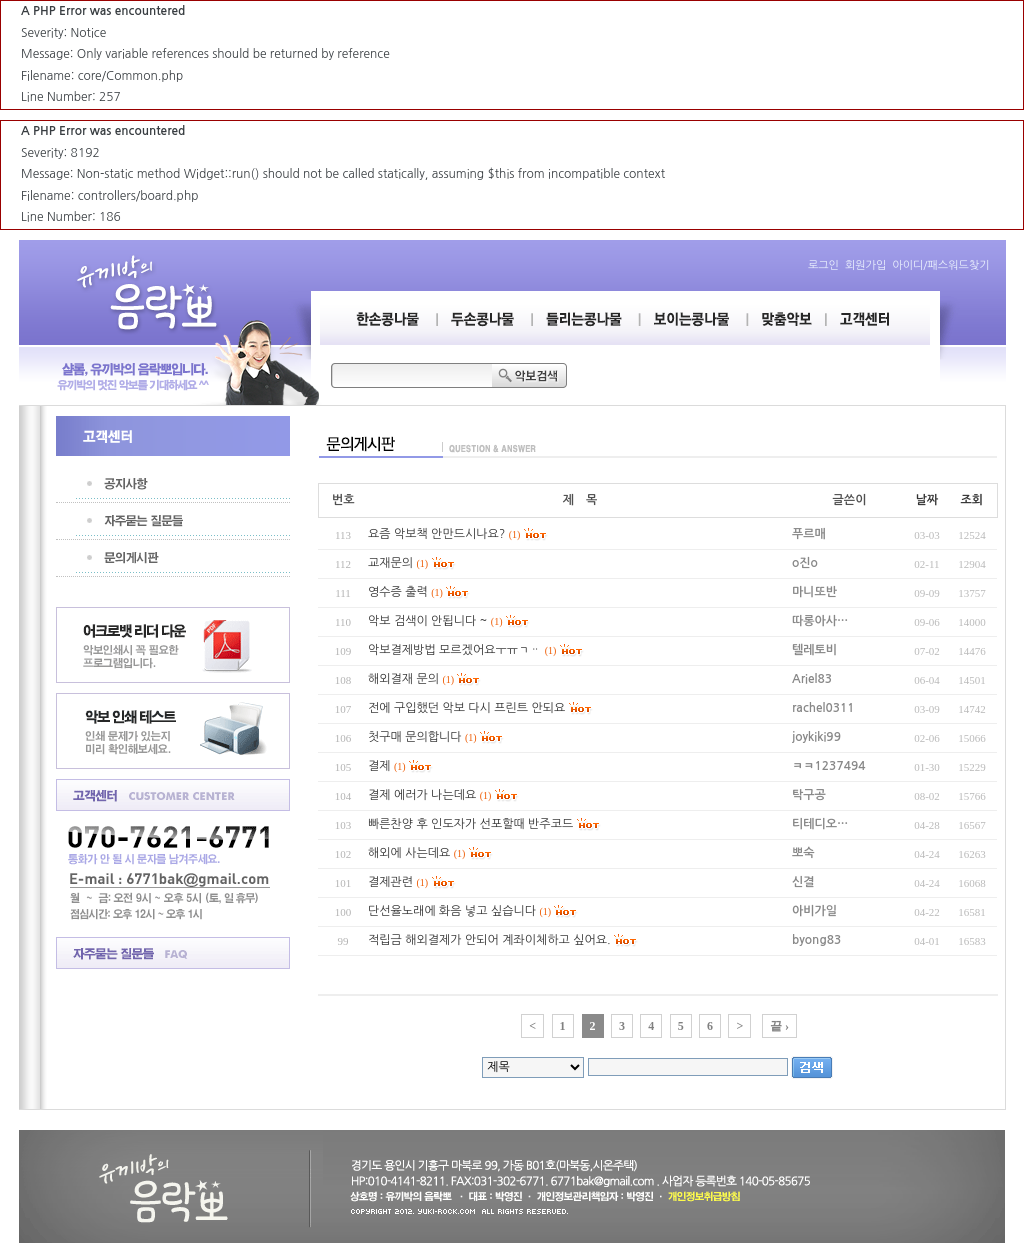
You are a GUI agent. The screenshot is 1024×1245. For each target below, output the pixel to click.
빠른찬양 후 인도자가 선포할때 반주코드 (470, 824)
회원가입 (865, 265)
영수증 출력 (398, 592)
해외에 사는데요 (409, 853)
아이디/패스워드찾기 (940, 265)
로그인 (823, 265)
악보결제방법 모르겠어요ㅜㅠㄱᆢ (454, 650)
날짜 (927, 500)
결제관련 (390, 882)
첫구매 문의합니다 (415, 737)
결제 (379, 766)
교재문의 (390, 563)
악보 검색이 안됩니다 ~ (427, 621)
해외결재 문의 (403, 679)
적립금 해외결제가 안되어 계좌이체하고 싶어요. (489, 940)
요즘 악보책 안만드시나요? (436, 534)
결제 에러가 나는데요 (422, 795)
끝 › (779, 1026)
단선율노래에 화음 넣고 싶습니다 (452, 911)
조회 (971, 500)
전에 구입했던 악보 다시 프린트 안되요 (466, 708)
